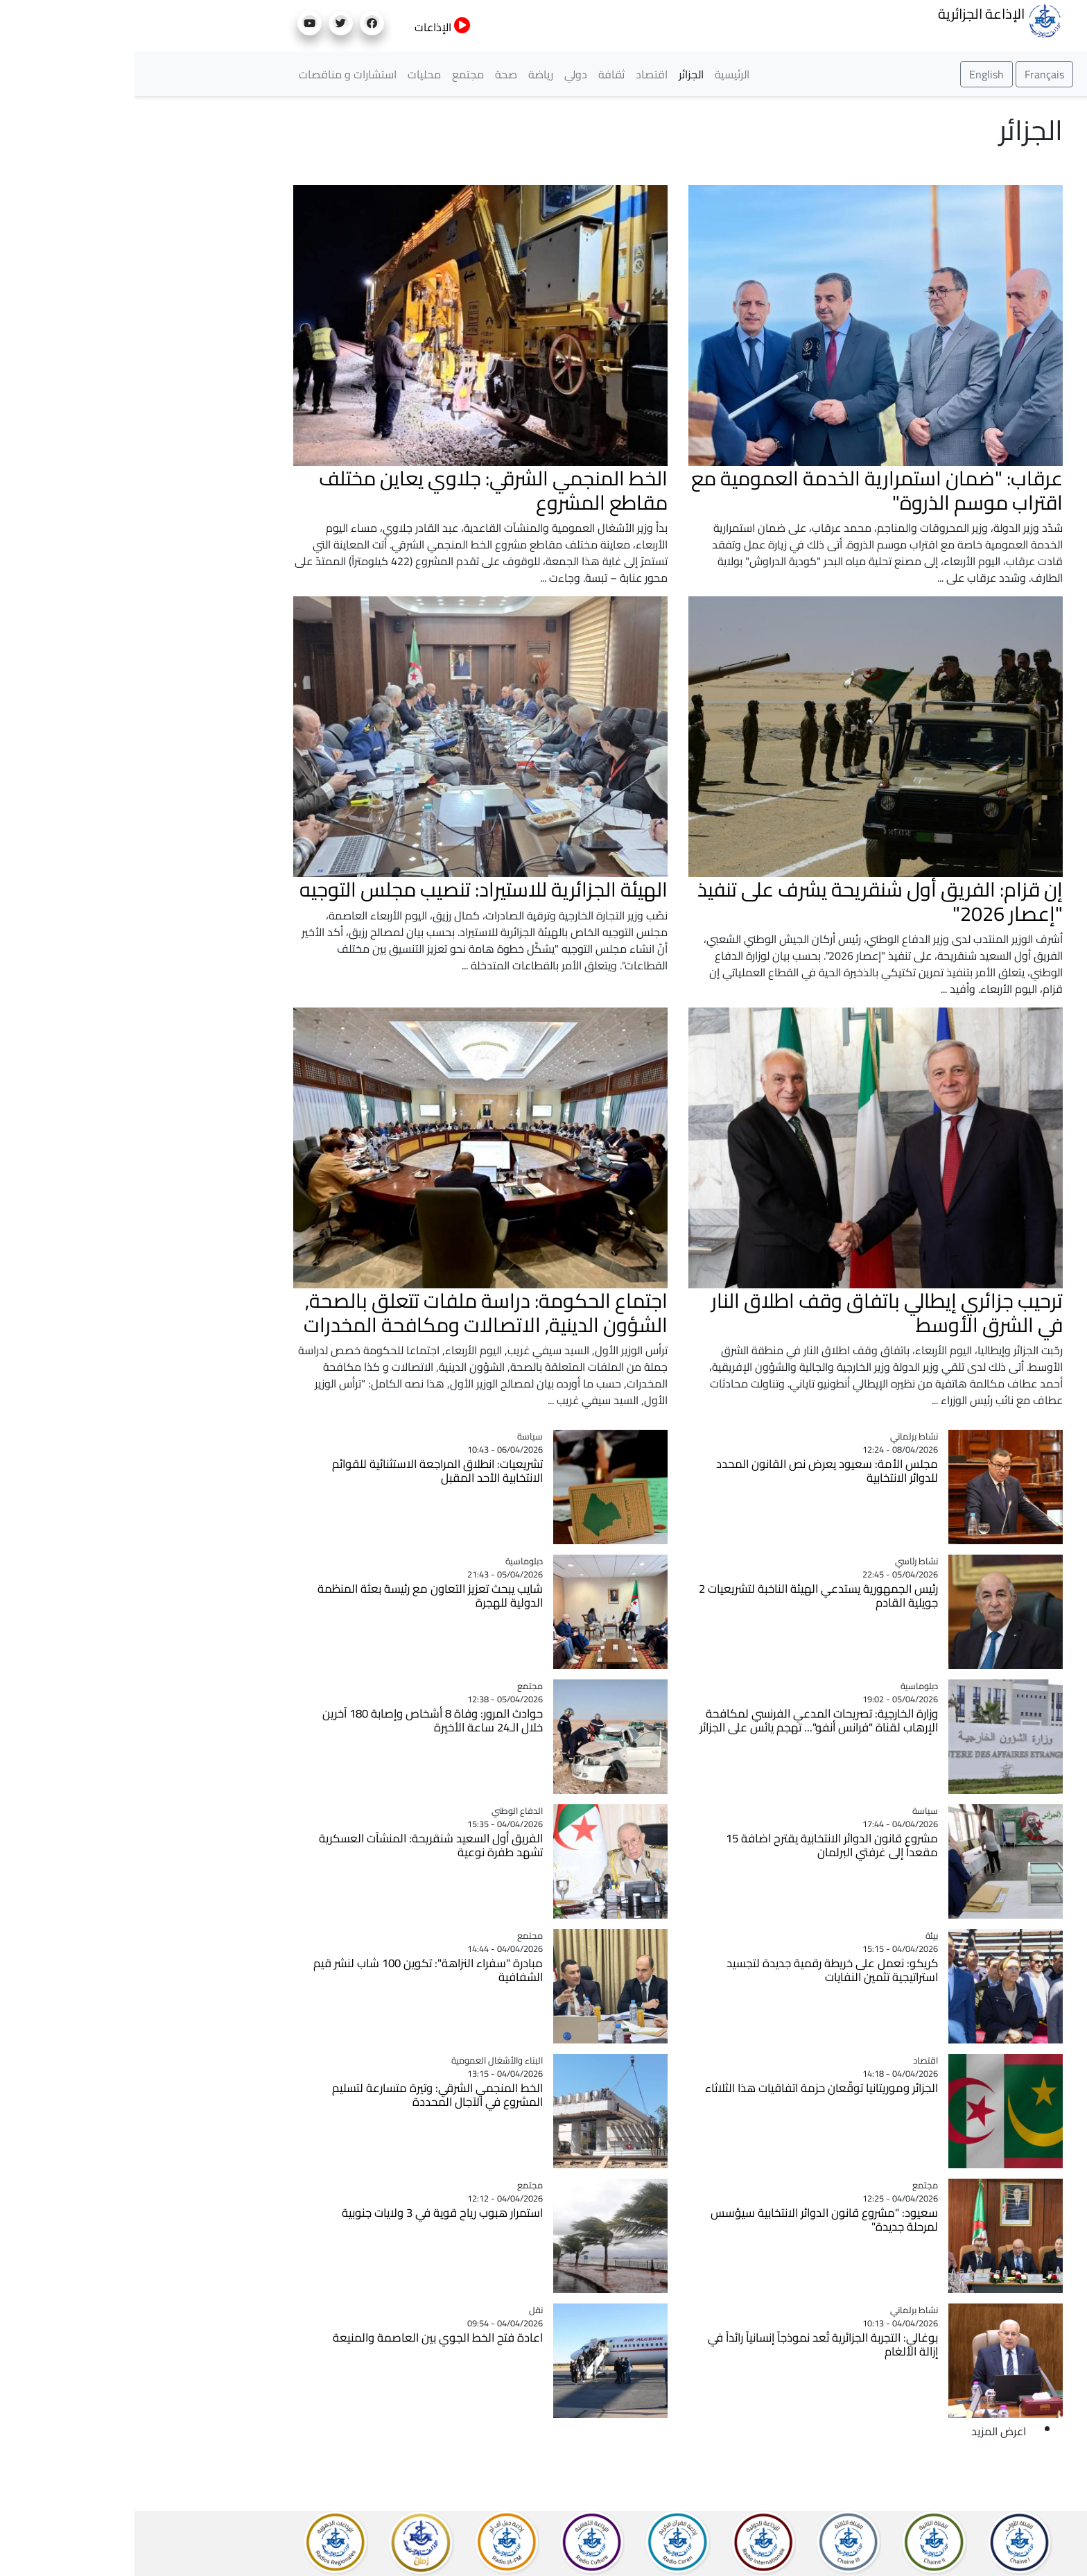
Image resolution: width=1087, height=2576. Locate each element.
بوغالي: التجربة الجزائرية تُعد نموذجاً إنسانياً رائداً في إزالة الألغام (688, 2344)
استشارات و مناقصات (213, 74)
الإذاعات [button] (308, 27)
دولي (441, 74)
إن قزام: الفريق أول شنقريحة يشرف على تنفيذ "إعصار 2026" (745, 901)
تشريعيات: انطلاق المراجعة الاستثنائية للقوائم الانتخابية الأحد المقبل (303, 1471)
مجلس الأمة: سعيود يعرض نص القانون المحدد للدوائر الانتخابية (692, 1471)
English (852, 74)
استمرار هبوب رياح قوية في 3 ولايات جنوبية (307, 2213)
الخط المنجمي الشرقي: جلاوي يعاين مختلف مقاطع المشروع (358, 490)
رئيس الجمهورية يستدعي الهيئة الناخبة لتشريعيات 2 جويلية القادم (683, 1595)
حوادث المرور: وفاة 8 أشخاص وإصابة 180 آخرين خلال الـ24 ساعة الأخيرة (298, 1720)
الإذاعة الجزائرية (865, 19)
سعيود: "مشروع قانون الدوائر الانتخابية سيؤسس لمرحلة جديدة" (689, 2220)
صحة (371, 74)
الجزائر (556, 74)
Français (910, 74)
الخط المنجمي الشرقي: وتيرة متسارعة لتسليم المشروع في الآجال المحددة (303, 2095)
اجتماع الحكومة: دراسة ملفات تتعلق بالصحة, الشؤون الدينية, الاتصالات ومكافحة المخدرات (351, 1312)
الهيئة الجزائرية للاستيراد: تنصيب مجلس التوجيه (349, 889)
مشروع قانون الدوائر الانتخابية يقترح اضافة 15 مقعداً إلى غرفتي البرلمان (697, 1845)
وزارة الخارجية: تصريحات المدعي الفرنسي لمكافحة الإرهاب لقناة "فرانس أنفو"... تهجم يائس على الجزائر (684, 1720)
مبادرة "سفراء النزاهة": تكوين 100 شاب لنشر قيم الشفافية (293, 1970)
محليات (289, 74)
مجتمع (333, 74)
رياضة (406, 74)
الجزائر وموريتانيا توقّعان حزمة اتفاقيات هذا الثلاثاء (687, 2088)
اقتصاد (517, 74)
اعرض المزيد (864, 2431)
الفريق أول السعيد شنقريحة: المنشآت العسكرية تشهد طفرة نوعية (296, 1845)
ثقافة (477, 74)
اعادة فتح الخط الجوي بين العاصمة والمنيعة (303, 2337)
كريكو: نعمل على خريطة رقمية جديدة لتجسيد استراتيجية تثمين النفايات (697, 1970)
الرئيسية (597, 74)
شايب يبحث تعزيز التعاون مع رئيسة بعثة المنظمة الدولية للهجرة (295, 1595)
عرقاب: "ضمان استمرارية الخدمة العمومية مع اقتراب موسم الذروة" (742, 490)
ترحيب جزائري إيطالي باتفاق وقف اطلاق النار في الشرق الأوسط (752, 1312)
